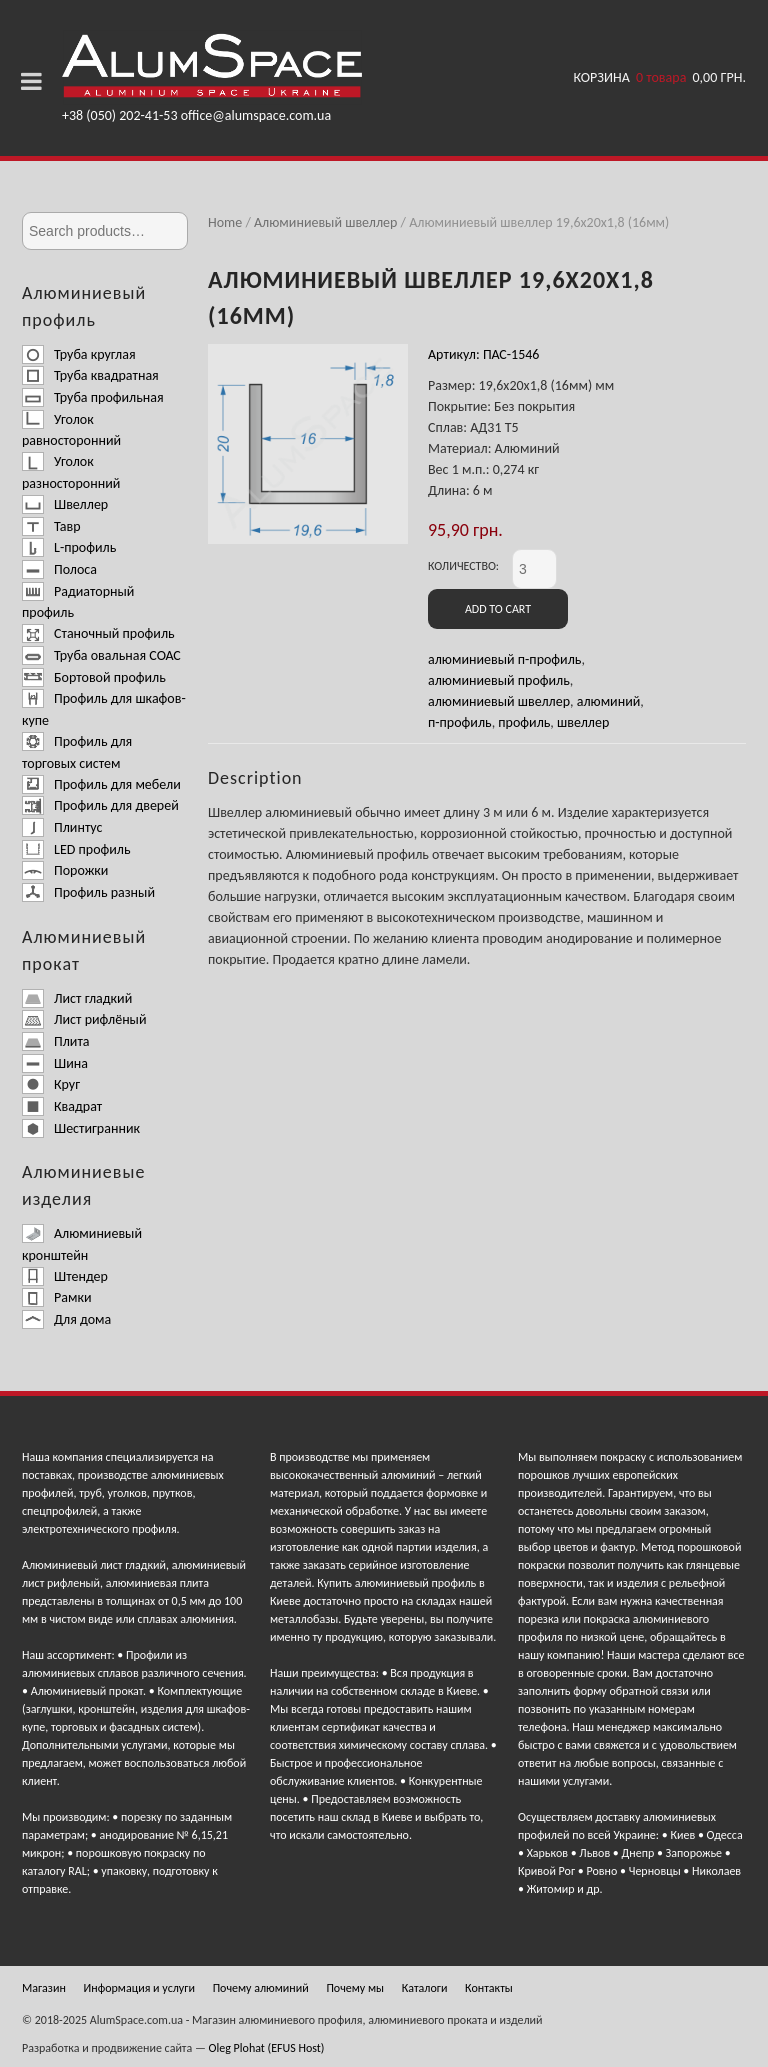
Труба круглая (79, 354)
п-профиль (460, 722)
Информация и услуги (139, 1988)
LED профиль (76, 849)
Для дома (66, 1319)
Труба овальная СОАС (101, 655)
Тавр (51, 526)
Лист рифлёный (84, 1019)
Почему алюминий (261, 1988)
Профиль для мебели (101, 784)
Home (225, 222)
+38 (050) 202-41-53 (120, 115)
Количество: (463, 566)
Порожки (65, 870)
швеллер (583, 722)
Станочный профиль (98, 633)
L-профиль (69, 547)
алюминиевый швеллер (499, 701)
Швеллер (65, 504)
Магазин (44, 1988)
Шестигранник (81, 1128)
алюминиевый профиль (499, 680)
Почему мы (355, 1988)
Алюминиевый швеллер (325, 222)
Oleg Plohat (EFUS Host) (267, 2048)
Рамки (56, 1297)
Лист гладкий (77, 998)
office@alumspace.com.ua (256, 115)
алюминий (609, 701)
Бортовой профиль (94, 677)
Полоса (59, 569)
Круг (51, 1084)
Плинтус (62, 827)
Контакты (489, 1988)
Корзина (660, 79)
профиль (524, 722)
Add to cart (498, 609)
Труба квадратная (90, 375)
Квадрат (62, 1106)
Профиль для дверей (100, 805)
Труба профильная (93, 397)
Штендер (65, 1276)
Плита (56, 1041)
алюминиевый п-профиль (504, 659)
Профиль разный (88, 892)
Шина (55, 1063)
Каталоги (425, 1988)
